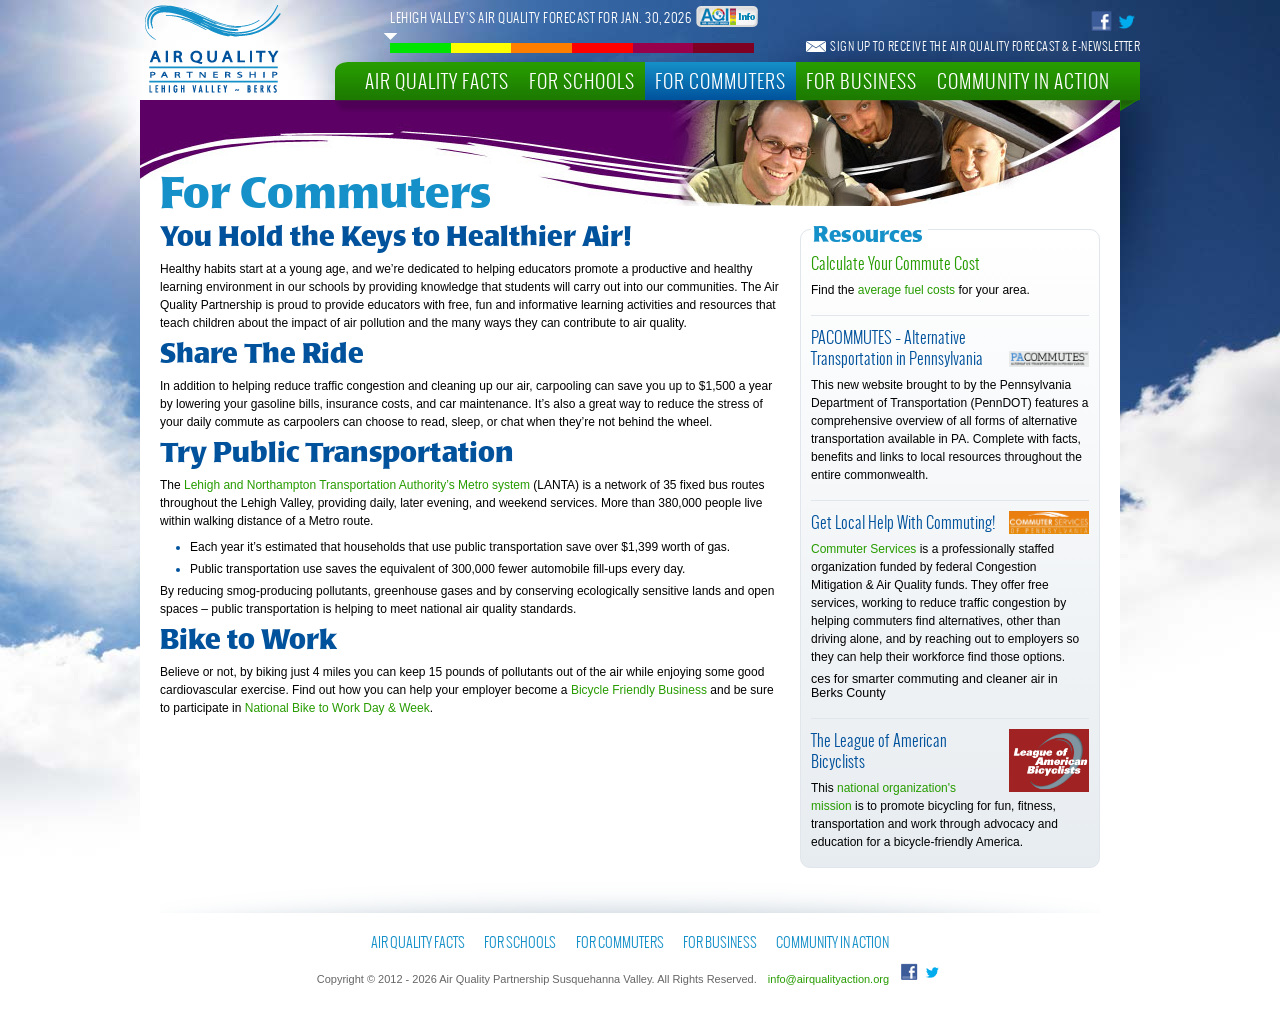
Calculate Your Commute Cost (895, 262)
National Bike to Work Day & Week (337, 708)
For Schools (582, 80)
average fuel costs (906, 290)
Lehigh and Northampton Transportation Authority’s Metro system (357, 485)
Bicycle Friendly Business (639, 690)
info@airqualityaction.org (828, 979)
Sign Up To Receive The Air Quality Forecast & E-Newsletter (985, 46)
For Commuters (720, 80)
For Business (861, 80)
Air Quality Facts (437, 80)
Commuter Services (863, 549)
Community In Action (1023, 80)
